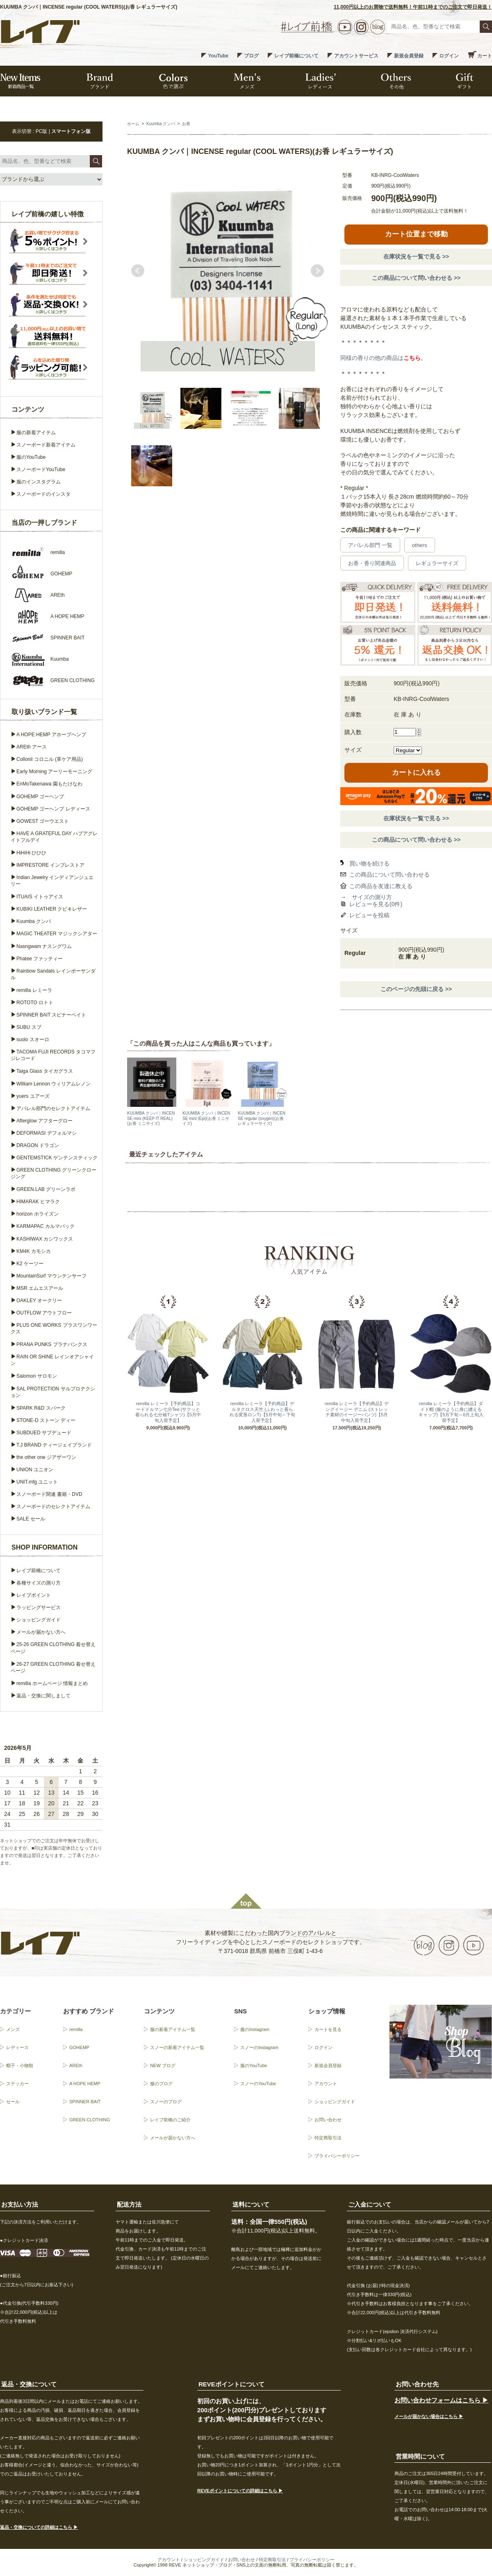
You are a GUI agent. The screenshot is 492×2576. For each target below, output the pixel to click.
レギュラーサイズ (437, 563)
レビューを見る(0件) (375, 904)
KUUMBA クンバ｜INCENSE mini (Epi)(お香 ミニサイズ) (206, 1118)
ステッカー (17, 2083)
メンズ (13, 2029)
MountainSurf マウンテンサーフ (51, 1276)
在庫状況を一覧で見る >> (416, 256)
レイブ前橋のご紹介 (170, 2119)
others (419, 545)
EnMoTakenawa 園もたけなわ (49, 784)
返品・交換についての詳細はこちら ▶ (39, 2527)
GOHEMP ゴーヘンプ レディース (53, 809)
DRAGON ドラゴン (37, 1145)
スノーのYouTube (258, 2083)
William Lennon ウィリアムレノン (53, 1084)
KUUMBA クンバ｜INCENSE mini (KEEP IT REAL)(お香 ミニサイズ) (151, 1118)
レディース (17, 2047)
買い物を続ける (369, 863)
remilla (75, 2029)
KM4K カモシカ (33, 1251)
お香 (186, 123)
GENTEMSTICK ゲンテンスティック (57, 1158)
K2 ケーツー (29, 1263)
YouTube (218, 56)
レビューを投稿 (369, 915)
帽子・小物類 (19, 2065)
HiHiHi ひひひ (31, 853)
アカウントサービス (356, 56)
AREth (75, 2065)
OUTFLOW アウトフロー (44, 1313)
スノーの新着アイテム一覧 (177, 2047)
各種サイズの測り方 (38, 1583)
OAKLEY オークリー (39, 1300)
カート (484, 56)
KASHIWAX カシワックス (44, 1239)
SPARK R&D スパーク (41, 1408)
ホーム (133, 123)
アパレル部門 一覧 (370, 545)
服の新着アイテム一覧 (172, 2029)
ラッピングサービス (38, 1607)
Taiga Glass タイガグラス (44, 1071)
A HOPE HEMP (84, 2083)
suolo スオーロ (32, 1039)
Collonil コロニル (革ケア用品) (49, 759)
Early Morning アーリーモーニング (54, 771)
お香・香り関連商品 (372, 563)
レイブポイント (33, 1595)
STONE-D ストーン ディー (45, 1420)
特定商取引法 (328, 2137)
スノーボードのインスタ (43, 494)
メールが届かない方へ (41, 1632)
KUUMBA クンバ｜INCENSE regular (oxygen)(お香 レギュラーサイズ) (261, 1118)
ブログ (251, 56)
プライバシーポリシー (337, 2155)
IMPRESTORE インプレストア (50, 865)
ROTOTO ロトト (34, 1002)
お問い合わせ (328, 2119)
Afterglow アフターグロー (44, 1121)
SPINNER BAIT (84, 2101)
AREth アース (31, 747)
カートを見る (328, 2029)
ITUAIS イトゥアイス (39, 897)
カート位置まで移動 (416, 234)
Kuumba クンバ (160, 123)
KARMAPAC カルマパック (45, 1226)
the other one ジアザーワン (46, 1457)
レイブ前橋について (296, 56)
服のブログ (161, 2083)
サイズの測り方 (372, 897)
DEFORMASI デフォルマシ (46, 1133)
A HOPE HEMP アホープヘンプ (51, 734)
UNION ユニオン (34, 1469)
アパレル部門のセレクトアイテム (53, 1108)
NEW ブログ (162, 2065)
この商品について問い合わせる (389, 874)
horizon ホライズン (37, 1214)
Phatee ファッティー (39, 959)
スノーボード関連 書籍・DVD (49, 1494)
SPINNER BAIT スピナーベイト (51, 1015)
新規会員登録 (409, 56)
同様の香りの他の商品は (380, 358)
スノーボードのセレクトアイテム (53, 1506)
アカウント (325, 2083)
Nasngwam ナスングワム (44, 946)
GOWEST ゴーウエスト (42, 821)
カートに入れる (416, 772)
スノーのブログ (166, 2101)
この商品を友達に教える (380, 886)
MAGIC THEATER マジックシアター (56, 934)
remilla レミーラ (34, 990)
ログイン (449, 56)
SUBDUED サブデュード (43, 1433)
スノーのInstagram (259, 2047)
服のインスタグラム (38, 482)
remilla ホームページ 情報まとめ (52, 1683)
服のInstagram (254, 2029)
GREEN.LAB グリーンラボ (45, 1189)
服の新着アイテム (36, 432)
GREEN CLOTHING (89, 2119)
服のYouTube (31, 457)
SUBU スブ (28, 1027)
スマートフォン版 (71, 131)
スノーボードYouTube (40, 469)
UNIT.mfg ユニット (37, 1482)
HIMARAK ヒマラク (38, 1201)
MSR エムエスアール (39, 1288)
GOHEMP (79, 2047)
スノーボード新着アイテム (45, 445)
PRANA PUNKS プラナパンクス (51, 1344)
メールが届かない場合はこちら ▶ (428, 2416)
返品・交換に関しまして (43, 1696)
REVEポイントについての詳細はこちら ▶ (240, 2490)
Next (317, 270)
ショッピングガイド (38, 1620)
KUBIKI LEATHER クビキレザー (51, 909)
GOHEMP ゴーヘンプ (40, 796)
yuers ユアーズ (33, 1096)
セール (13, 2101)
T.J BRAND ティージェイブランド (54, 1445)
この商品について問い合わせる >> (416, 278)
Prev (137, 270)
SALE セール (30, 1519)
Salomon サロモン (36, 1376)
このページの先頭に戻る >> (416, 989)
